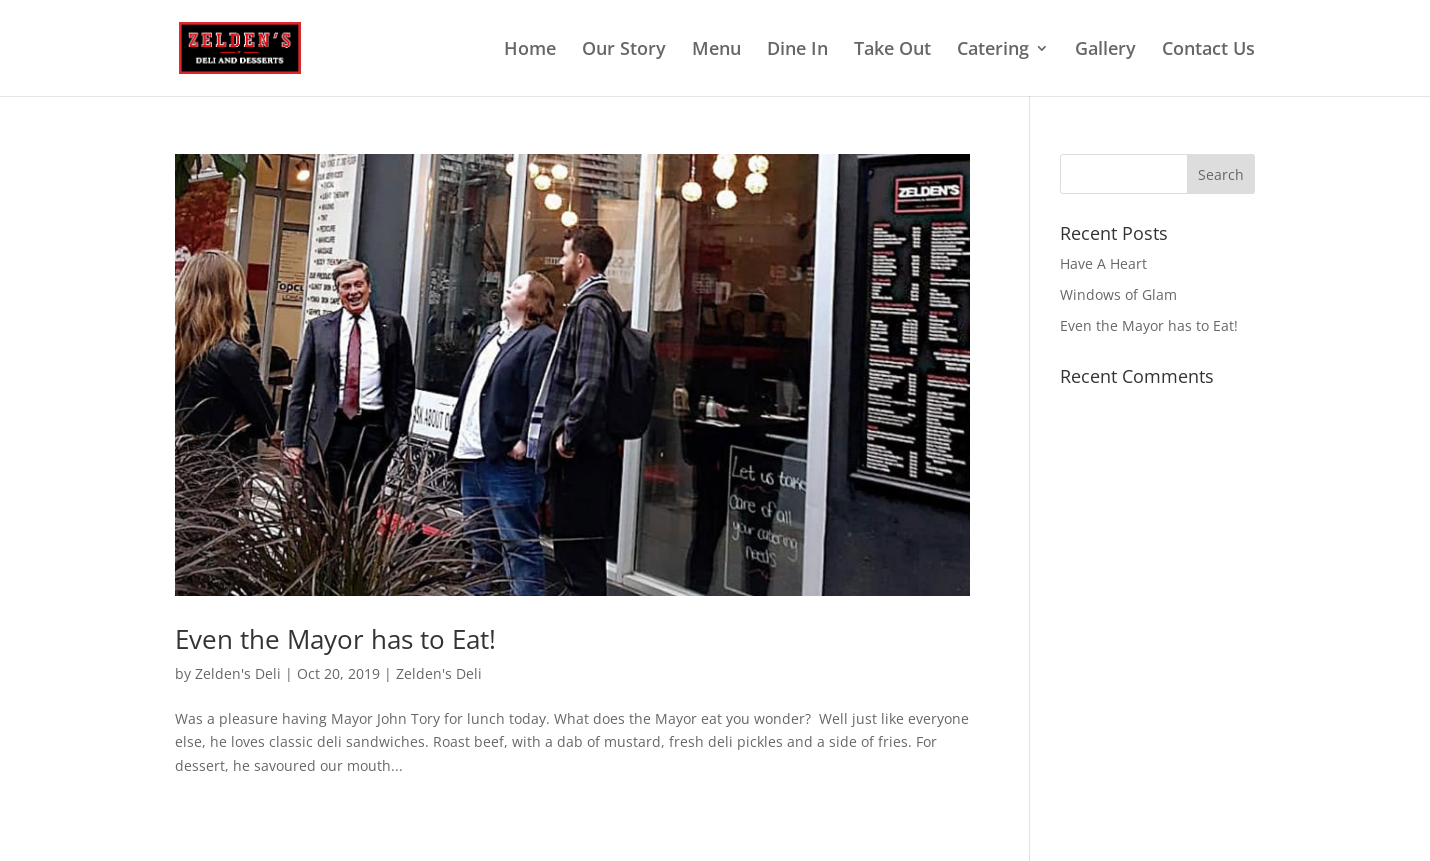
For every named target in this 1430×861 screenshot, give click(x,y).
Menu (716, 50)
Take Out (892, 50)
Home (530, 50)
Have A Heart (1103, 263)
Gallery (1105, 50)
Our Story (624, 50)
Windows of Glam (1118, 294)
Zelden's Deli (238, 673)
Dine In (797, 50)
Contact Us (1208, 50)
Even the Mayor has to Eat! (335, 639)
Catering (993, 50)
